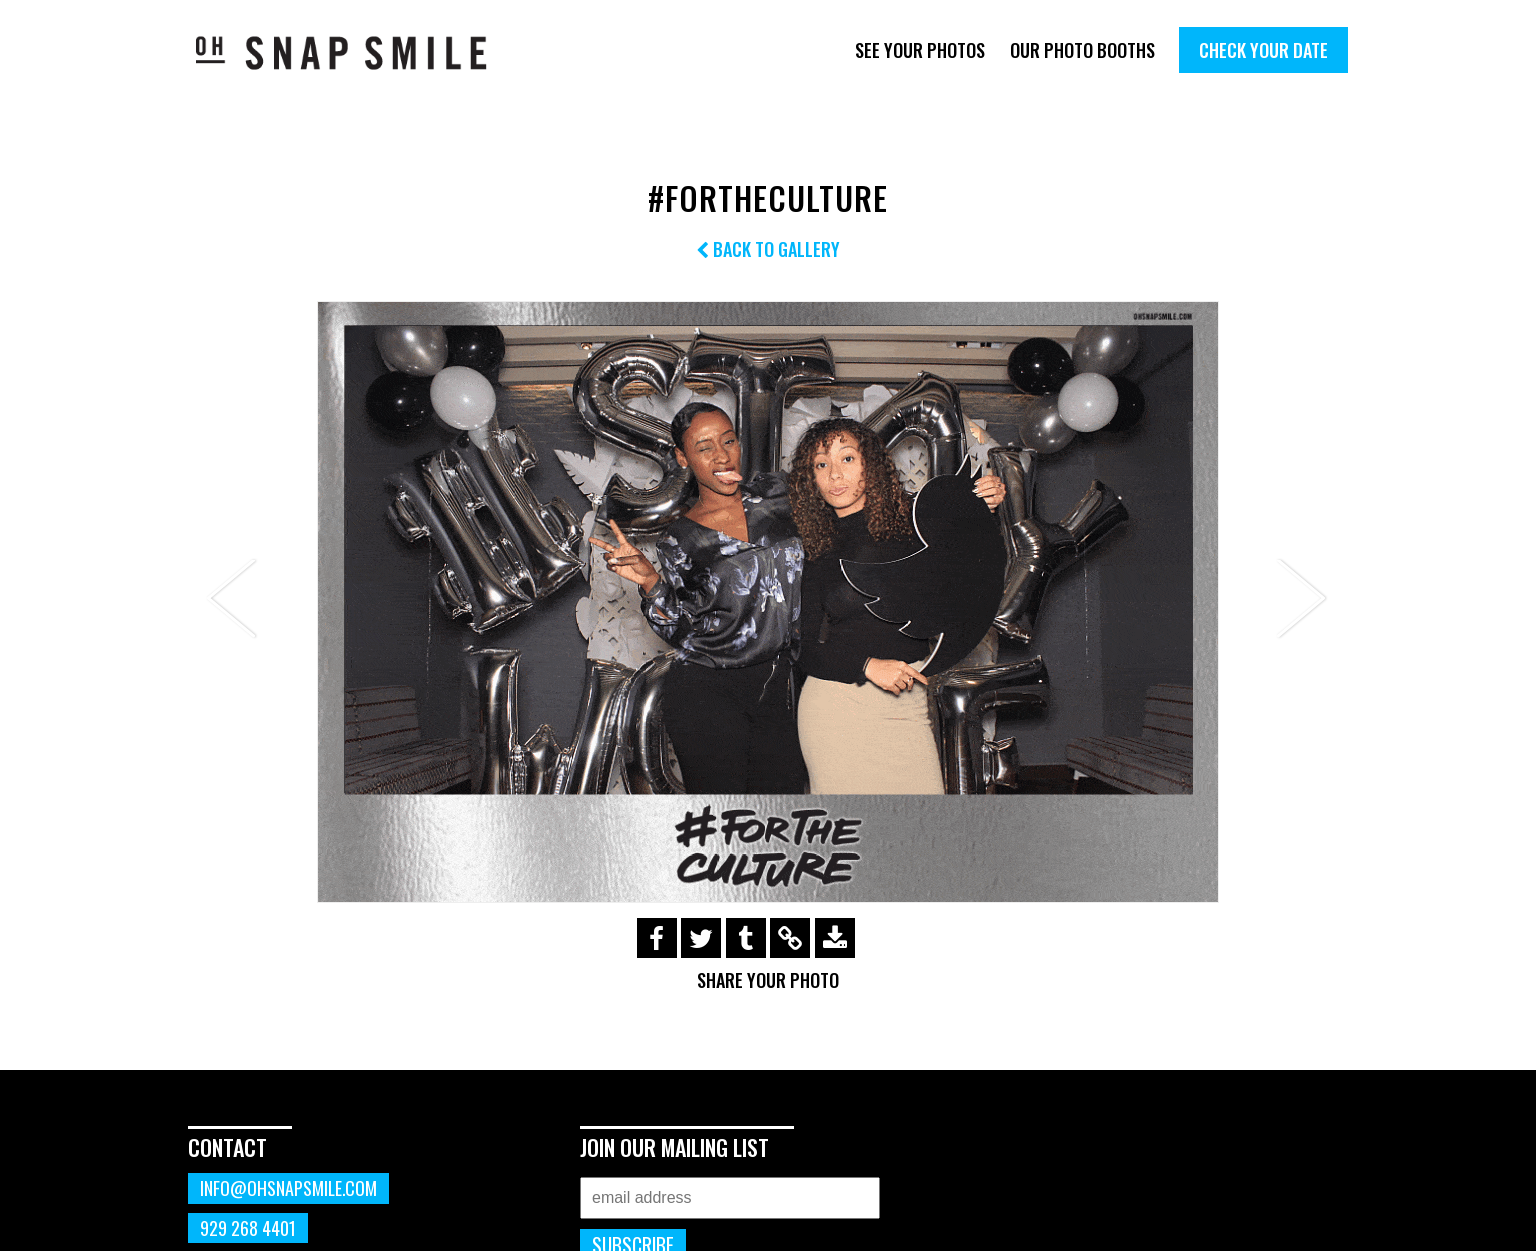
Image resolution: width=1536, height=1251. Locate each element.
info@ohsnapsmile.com (288, 1188)
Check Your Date (1263, 50)
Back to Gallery (768, 249)
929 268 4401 (248, 1228)
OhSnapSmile (355, 52)
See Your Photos (920, 50)
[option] (768, 602)
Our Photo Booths (1082, 50)
